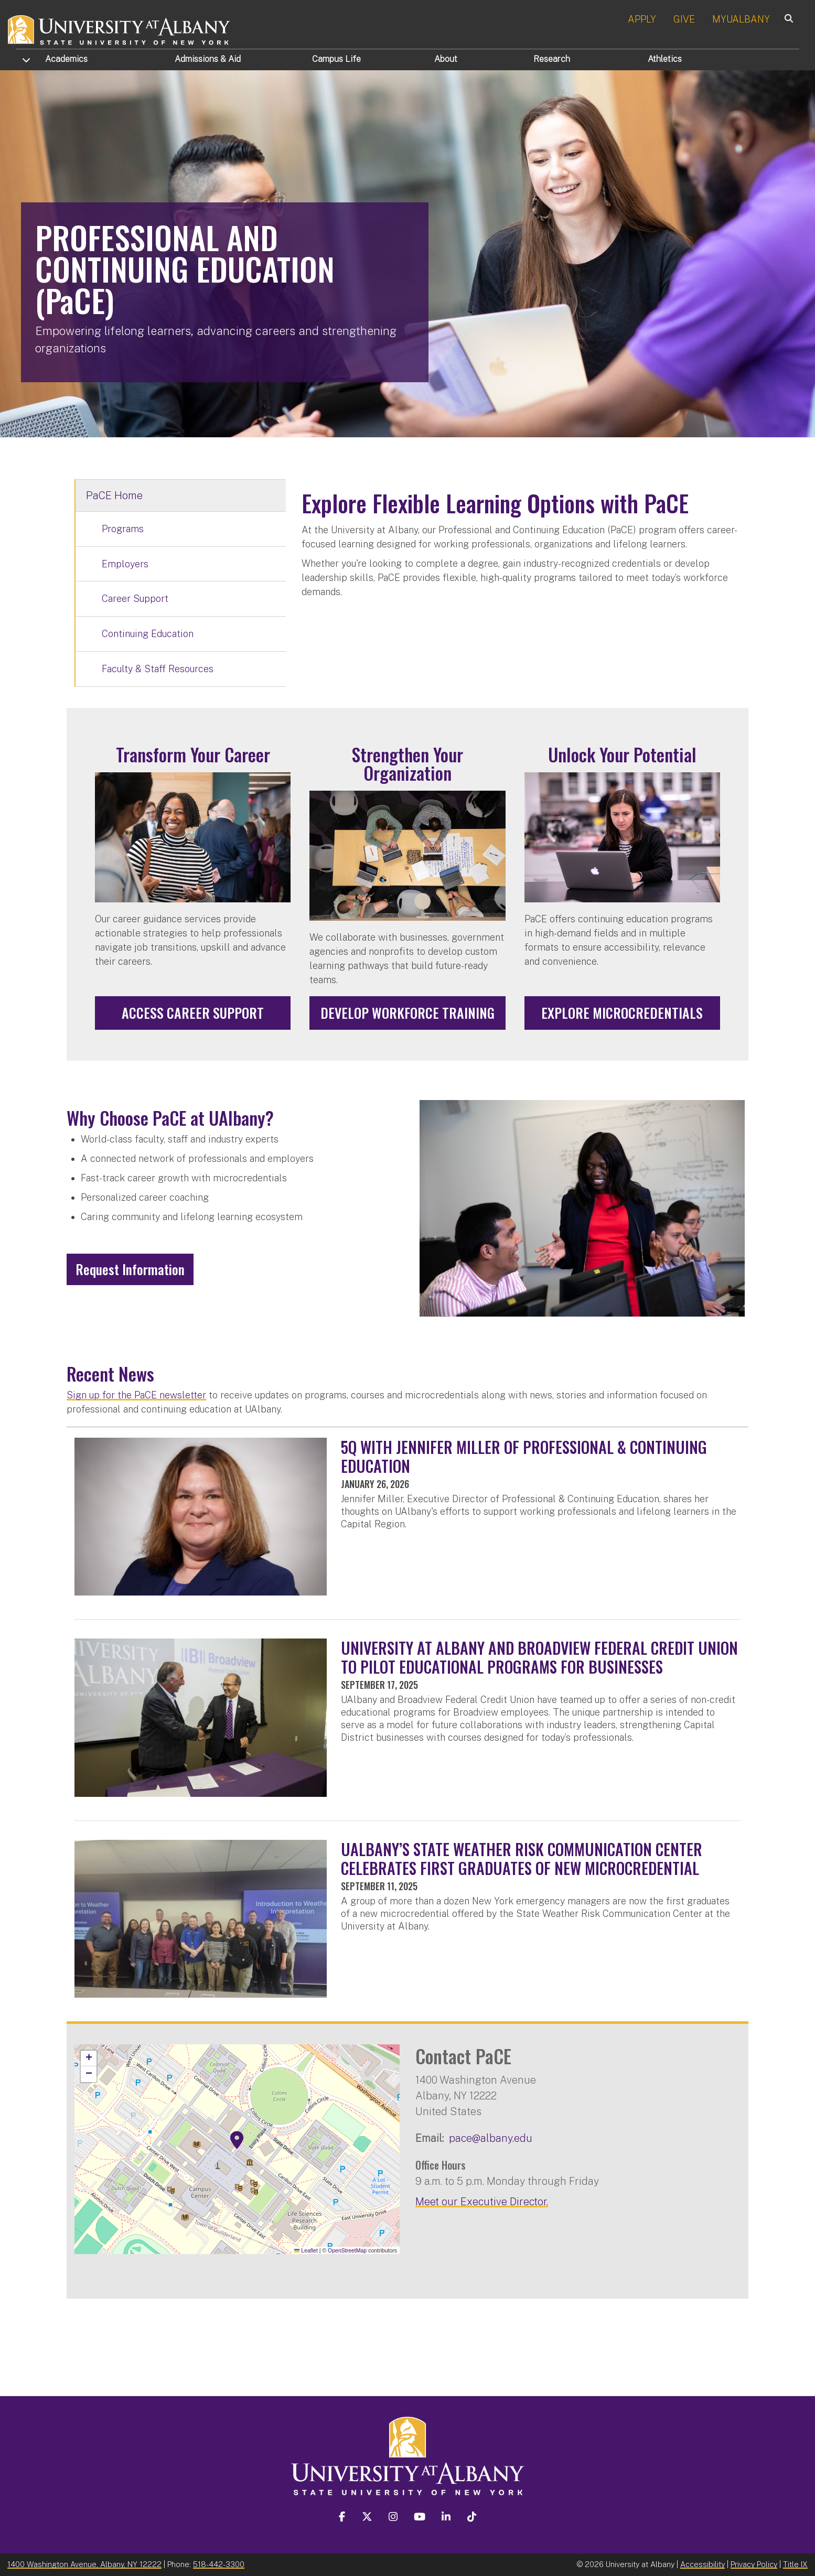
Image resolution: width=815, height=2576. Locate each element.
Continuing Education (148, 633)
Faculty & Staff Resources (157, 668)
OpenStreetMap (347, 2250)
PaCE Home (114, 495)
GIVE (684, 19)
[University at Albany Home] (119, 28)
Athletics (665, 59)
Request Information (130, 1269)
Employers (125, 563)
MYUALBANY (741, 19)
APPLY (642, 19)
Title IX (795, 2564)
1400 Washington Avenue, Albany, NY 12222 (84, 2564)
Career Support (135, 598)
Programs (123, 528)
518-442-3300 (218, 2564)
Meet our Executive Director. (481, 2201)
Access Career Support (193, 1013)
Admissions (208, 59)
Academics (66, 59)
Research (551, 59)
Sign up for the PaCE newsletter (136, 1394)
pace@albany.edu (490, 2138)
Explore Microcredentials (622, 1013)
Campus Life (336, 59)
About (445, 59)
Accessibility (702, 2564)
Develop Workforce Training (407, 1013)
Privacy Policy (754, 2564)
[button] (237, 2140)
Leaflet (306, 2250)
